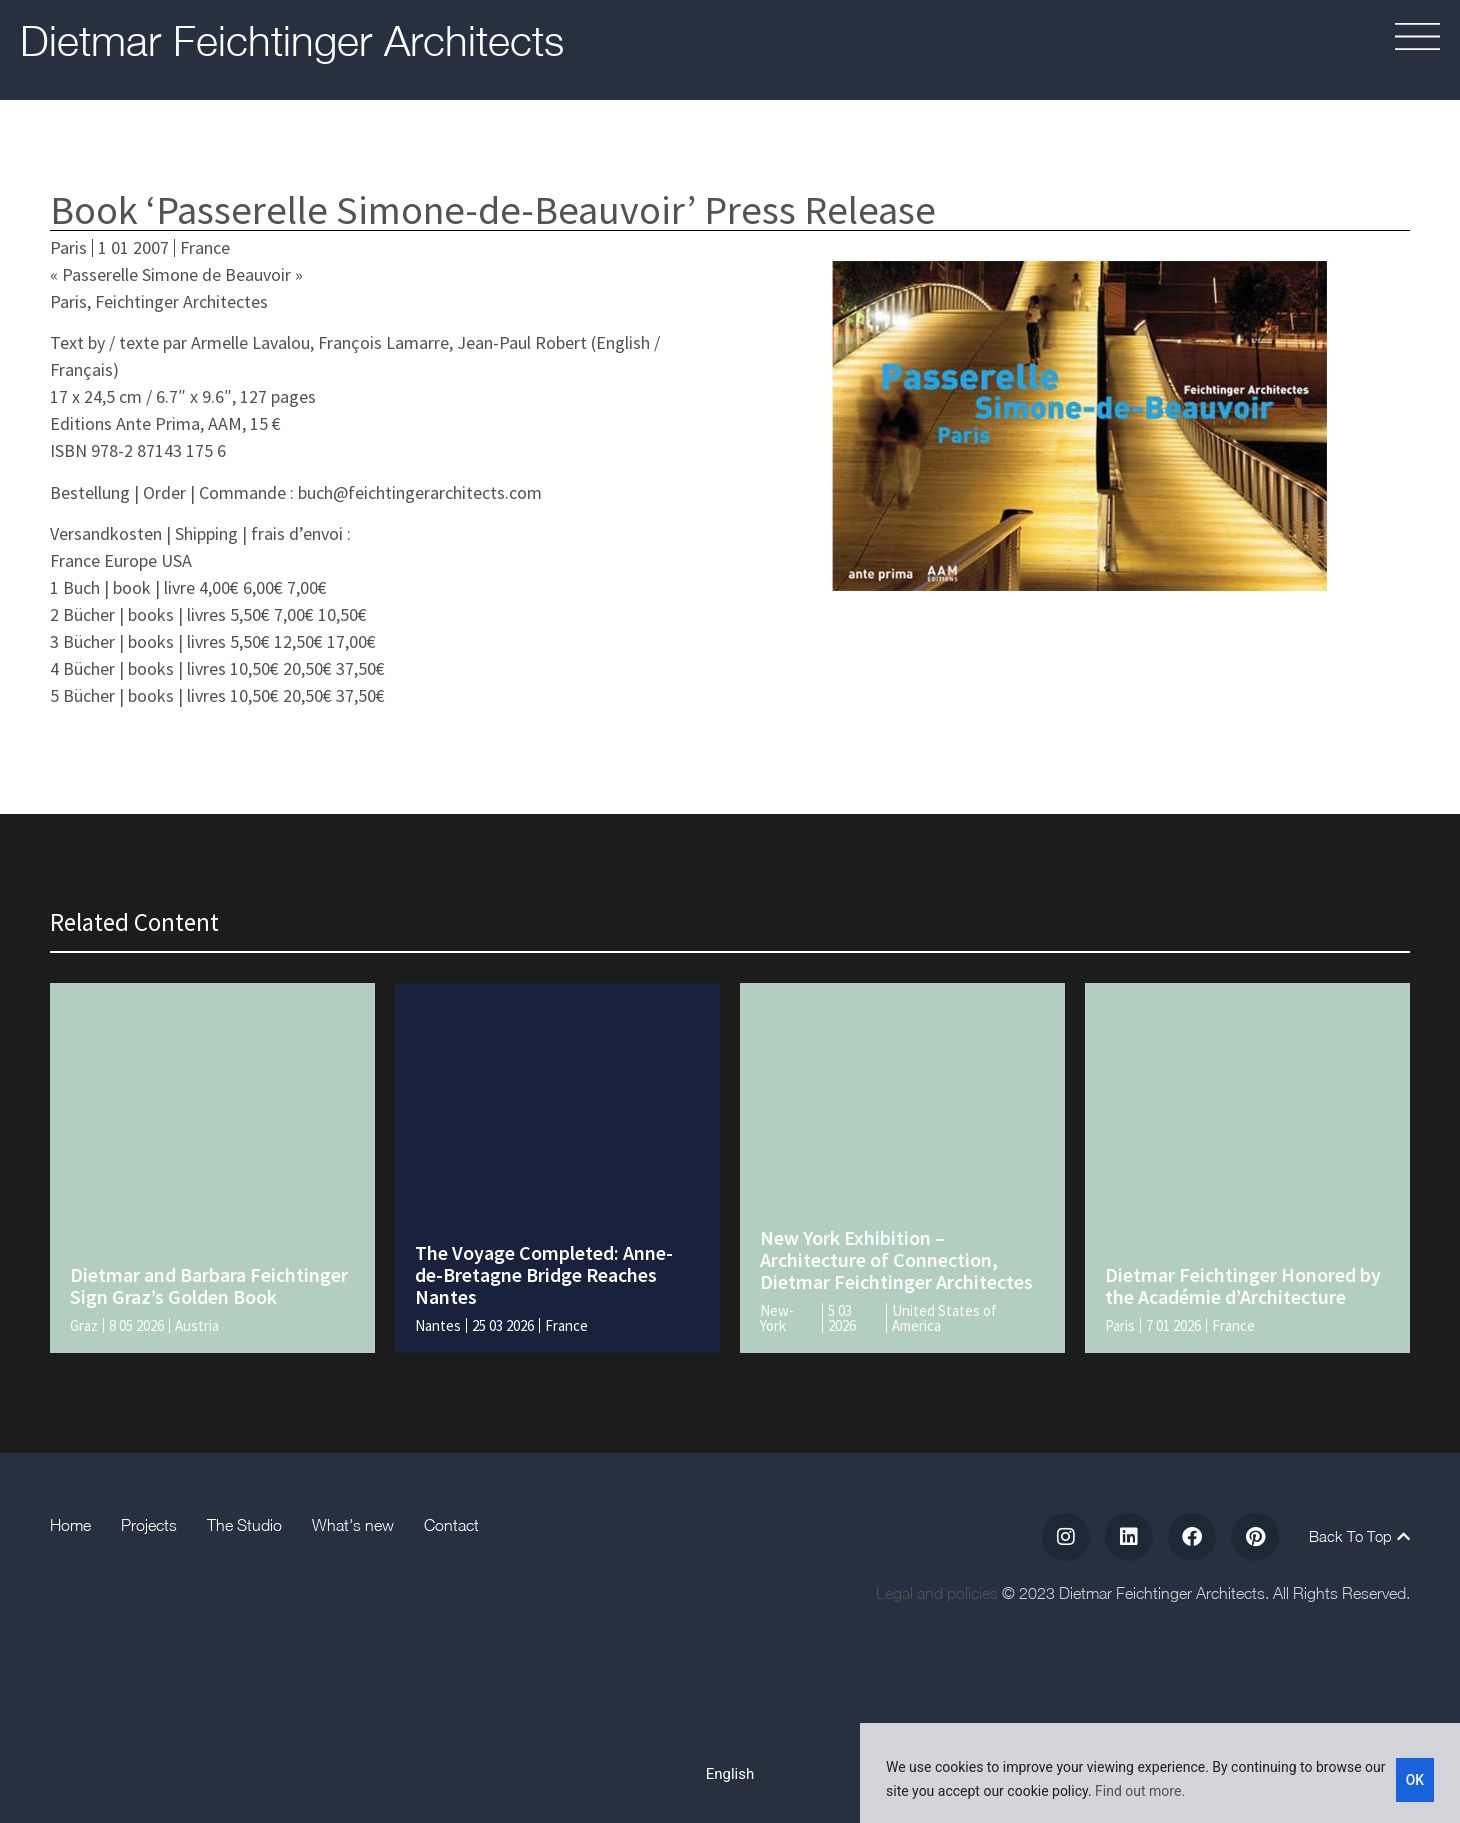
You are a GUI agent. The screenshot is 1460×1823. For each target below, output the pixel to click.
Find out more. (1140, 1791)
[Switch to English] (730, 1774)
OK (1415, 1779)
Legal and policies (937, 1593)
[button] (1350, 40)
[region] (1160, 1773)
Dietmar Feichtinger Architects (292, 40)
